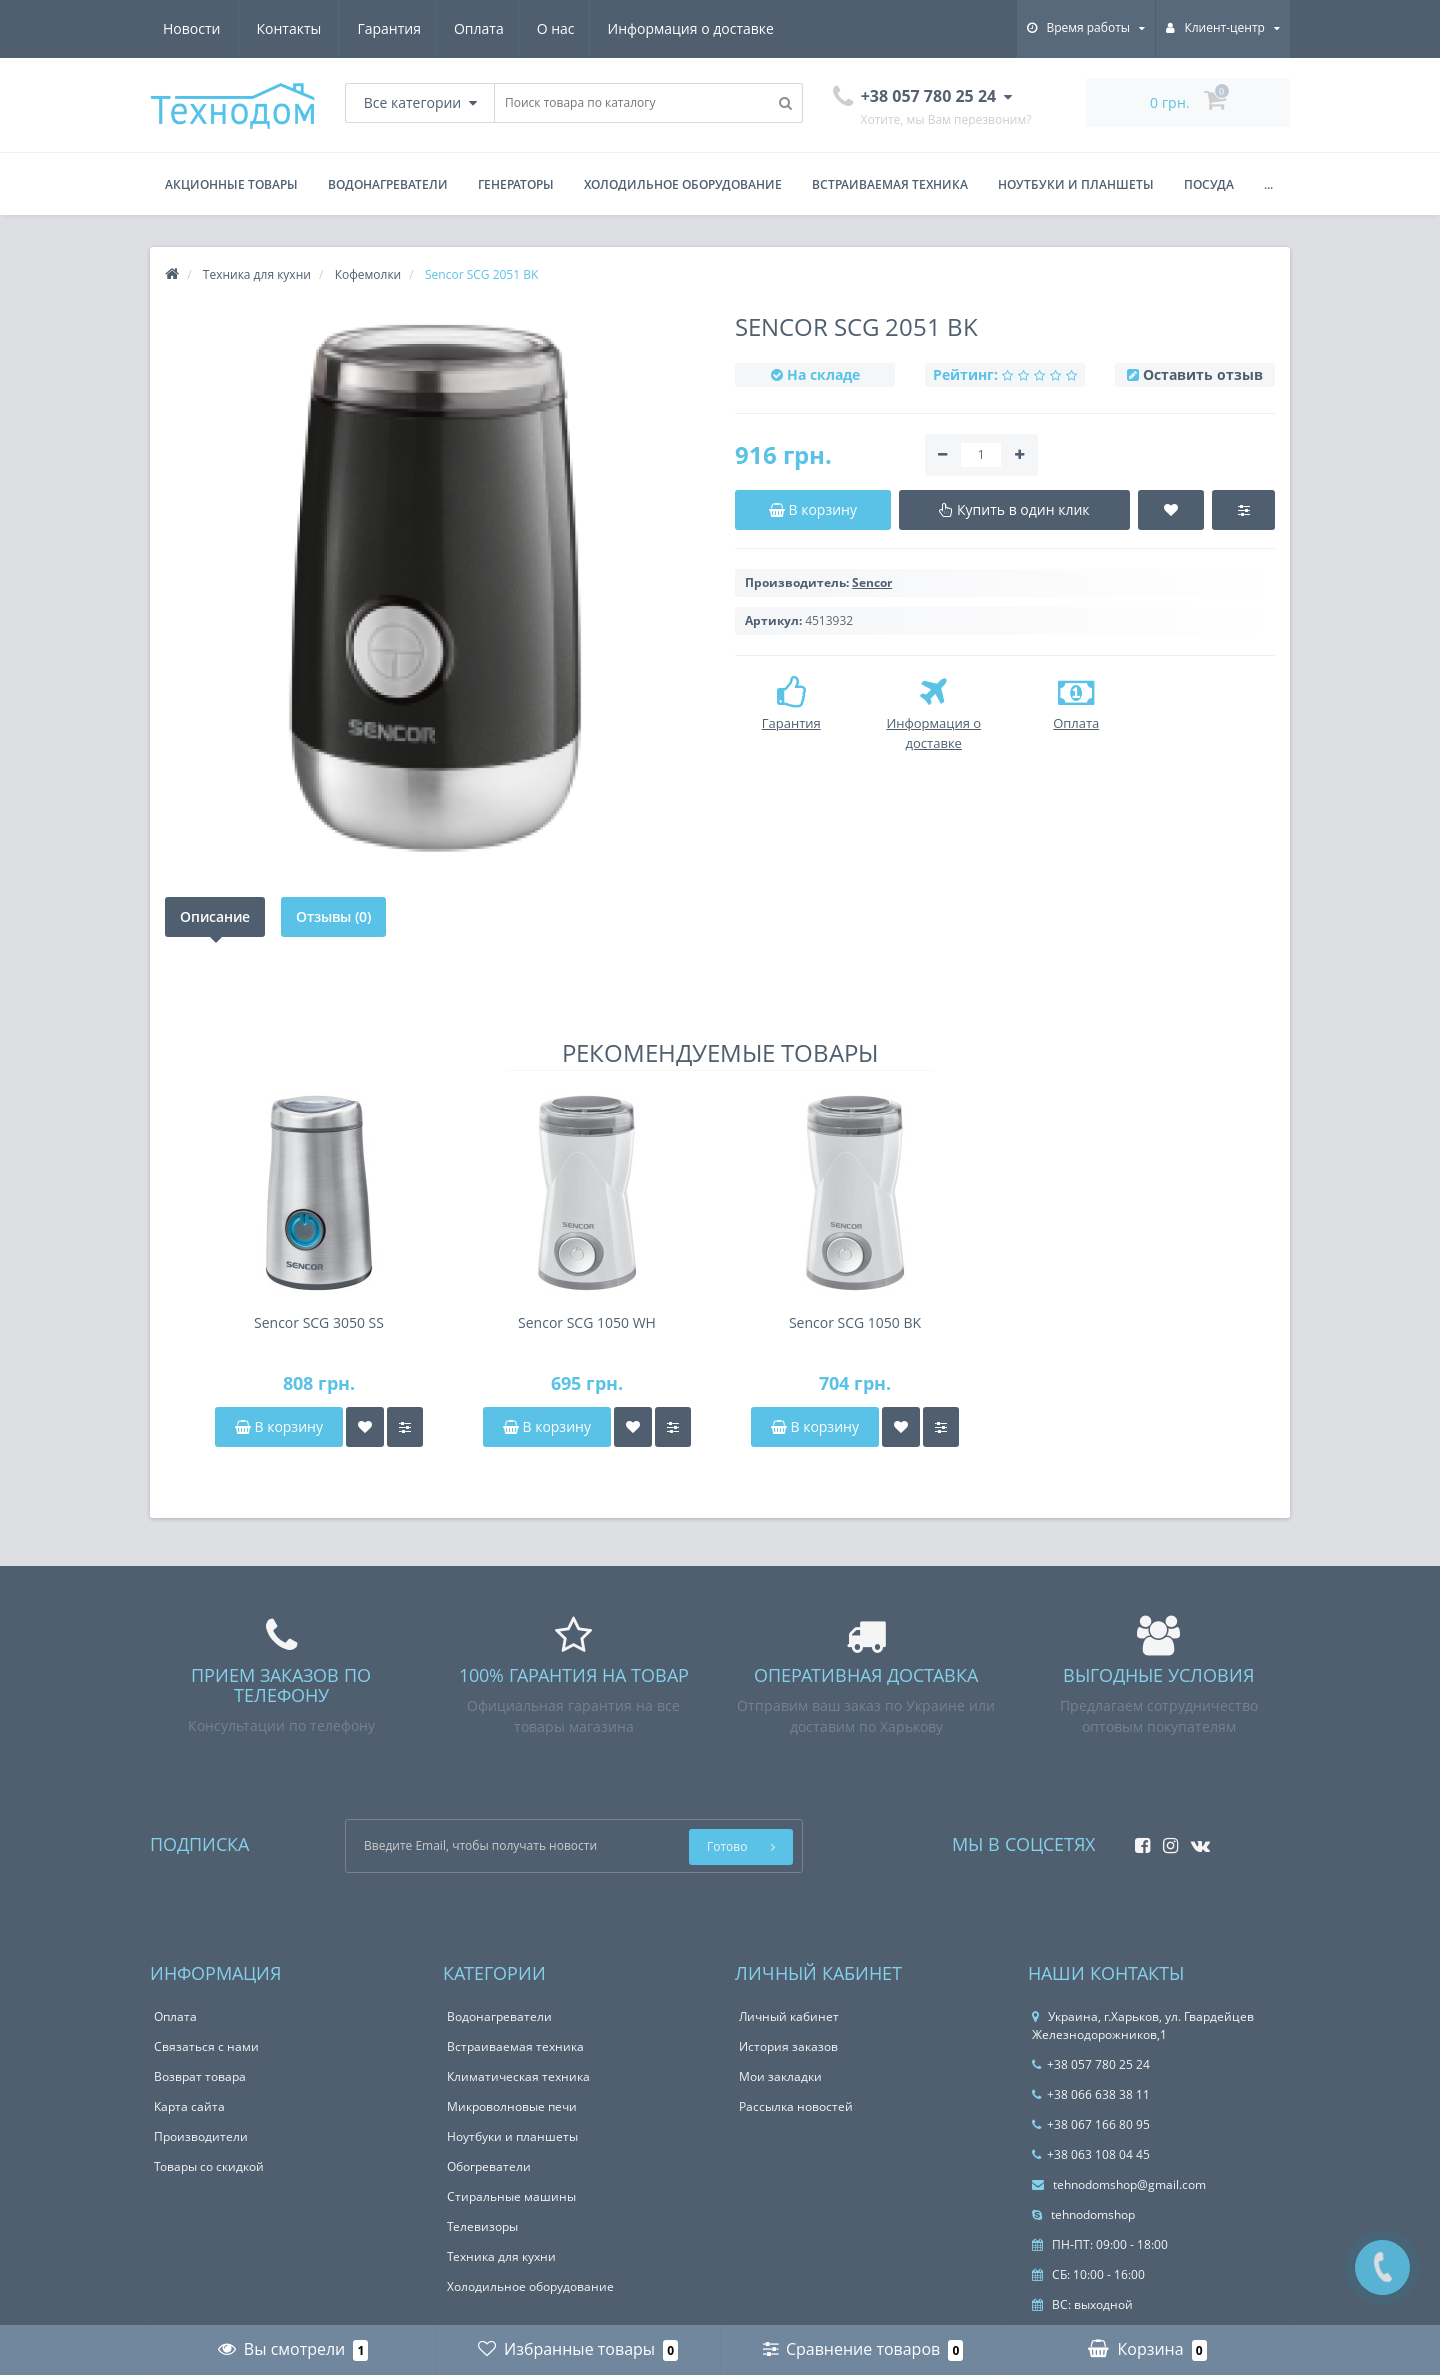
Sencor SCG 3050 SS (319, 1322)
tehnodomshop (1083, 2214)
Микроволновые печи (512, 2106)
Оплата (288, 28)
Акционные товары (231, 184)
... (1268, 184)
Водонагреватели (388, 184)
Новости (653, 28)
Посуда (1209, 184)
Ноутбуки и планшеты (1076, 184)
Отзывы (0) (333, 916)
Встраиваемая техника (890, 184)
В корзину (279, 1426)
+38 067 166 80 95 (1091, 2124)
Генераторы (516, 184)
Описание (215, 916)
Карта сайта (189, 2106)
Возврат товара (200, 2076)
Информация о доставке (506, 28)
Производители (201, 2136)
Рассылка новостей (796, 2106)
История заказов (788, 2046)
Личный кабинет (789, 2016)
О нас (368, 28)
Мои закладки (780, 2076)
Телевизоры (482, 2226)
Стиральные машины (511, 2196)
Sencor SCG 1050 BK (855, 1322)
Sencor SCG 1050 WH (587, 1322)
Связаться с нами (206, 2046)
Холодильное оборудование (683, 184)
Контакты (751, 28)
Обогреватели (489, 2166)
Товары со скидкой (209, 2166)
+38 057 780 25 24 (1091, 2064)
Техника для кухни (501, 2256)
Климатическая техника (518, 2076)
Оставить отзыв (1203, 374)
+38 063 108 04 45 (1091, 2154)
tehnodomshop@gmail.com (1119, 2184)
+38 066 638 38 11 (1091, 2094)
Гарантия (195, 28)
